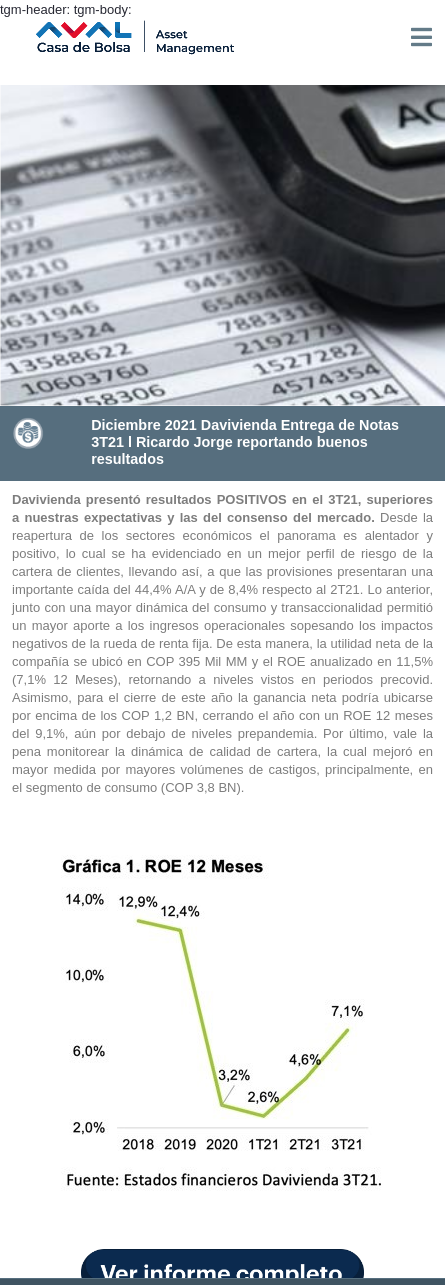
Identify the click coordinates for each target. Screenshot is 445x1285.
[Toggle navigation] (421, 37)
